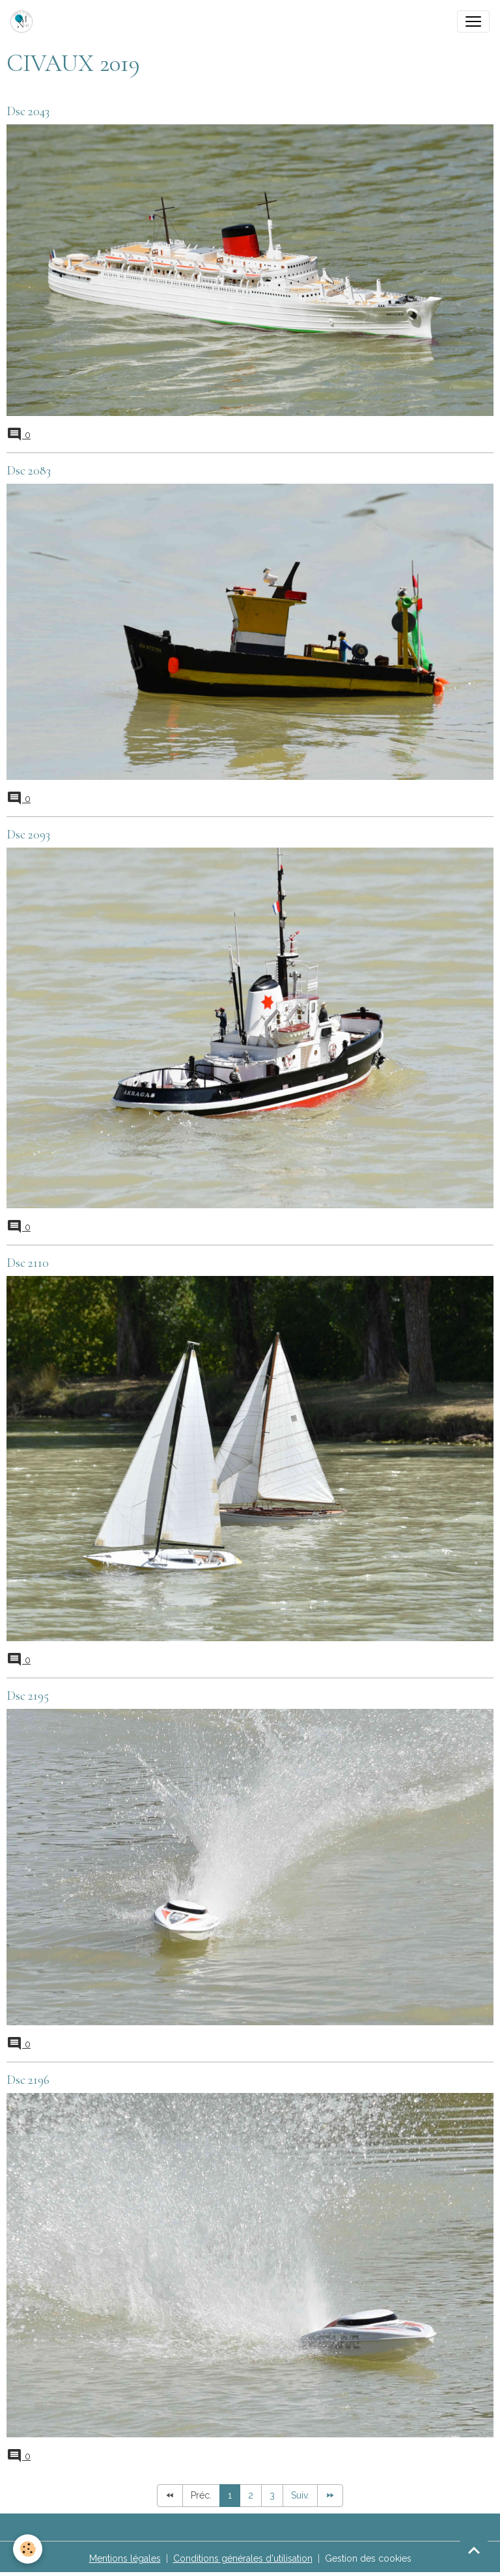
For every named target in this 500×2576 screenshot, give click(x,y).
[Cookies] (27, 2549)
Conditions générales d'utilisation (242, 2558)
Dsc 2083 (29, 470)
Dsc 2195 (28, 1696)
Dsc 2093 (28, 834)
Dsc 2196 (28, 2080)
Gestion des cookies (368, 2558)
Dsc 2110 (28, 1263)
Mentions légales (125, 2558)
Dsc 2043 (28, 111)
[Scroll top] (474, 2550)
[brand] (24, 21)
